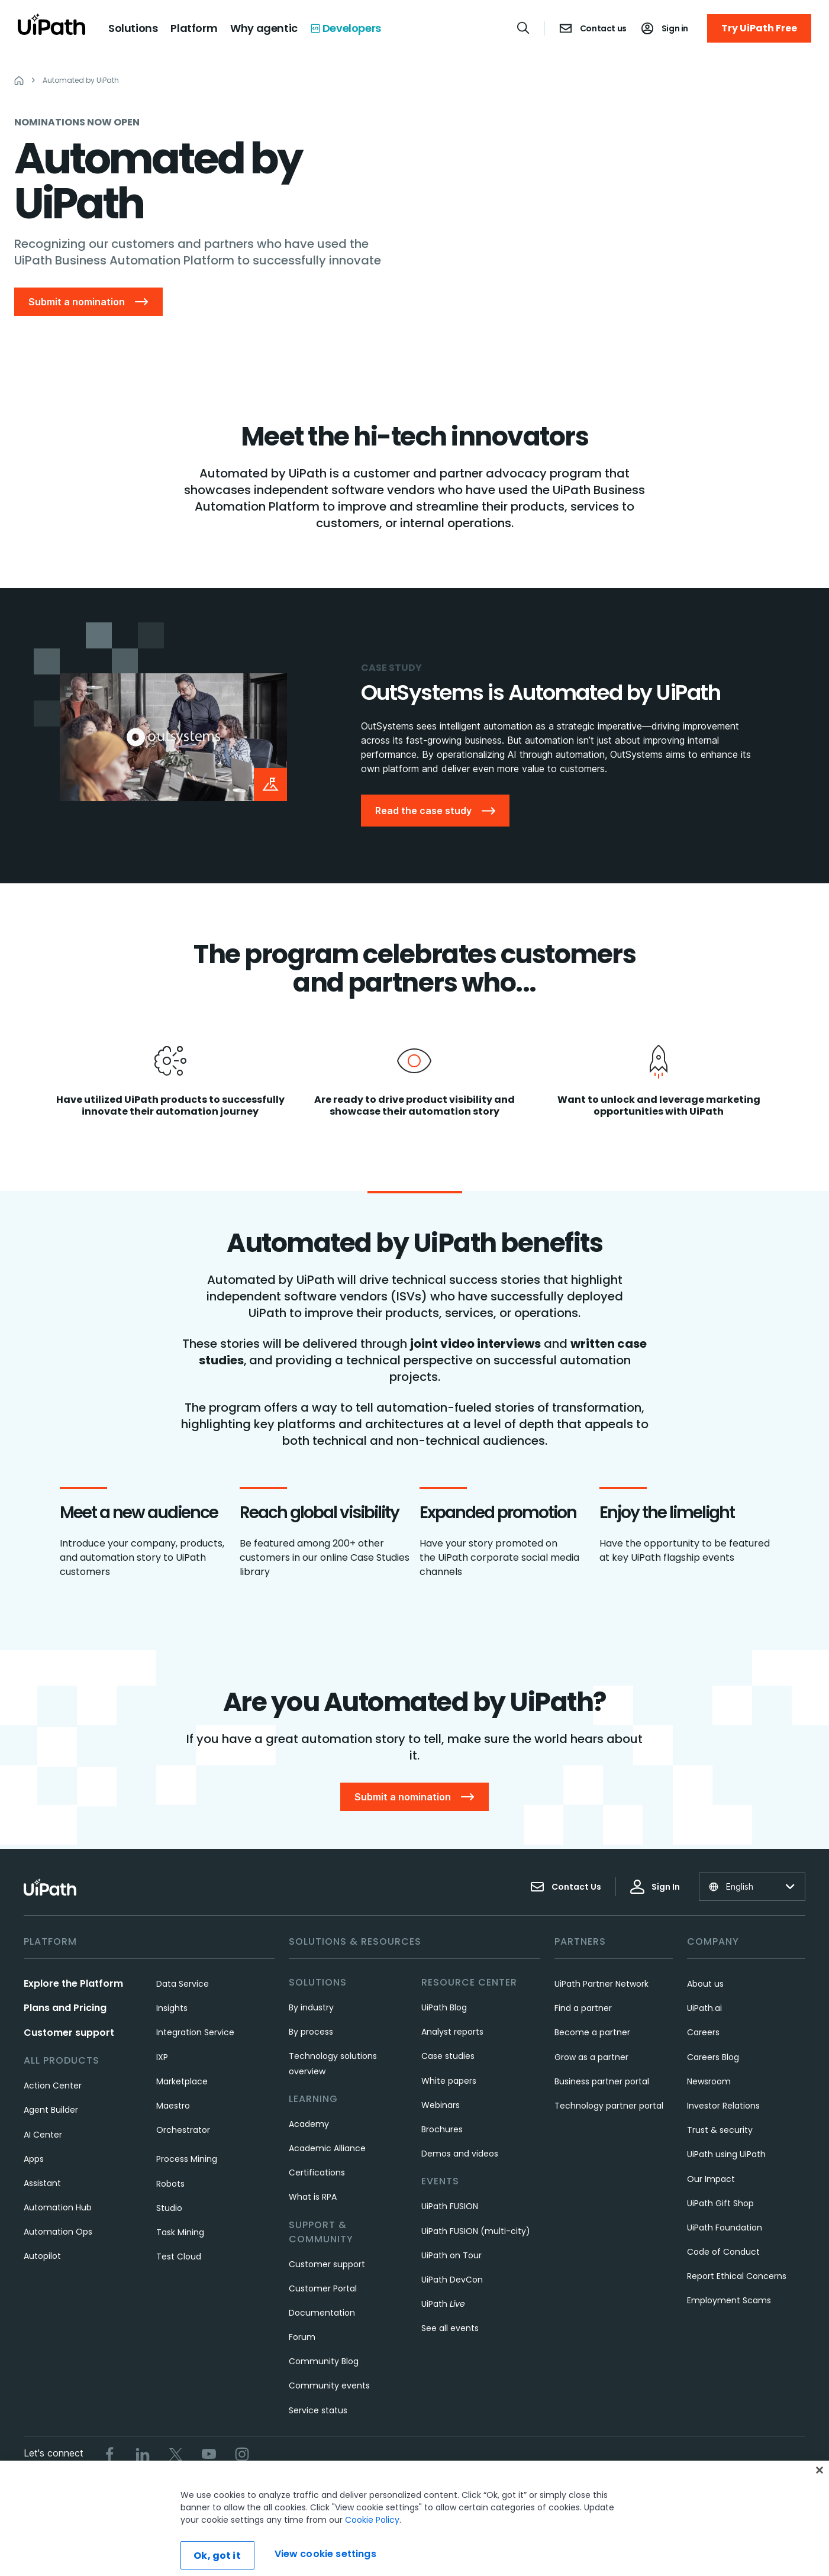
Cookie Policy (372, 2552)
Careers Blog (713, 2057)
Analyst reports (452, 2032)
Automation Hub (58, 2207)
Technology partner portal (608, 2106)
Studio (169, 2208)
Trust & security (720, 2130)
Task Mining (180, 2232)
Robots (170, 2184)
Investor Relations (723, 2106)
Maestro (173, 2106)
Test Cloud (178, 2256)
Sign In (655, 1887)
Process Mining (186, 2159)
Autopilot (42, 2256)
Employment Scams (729, 2300)
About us (705, 1984)
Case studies (448, 2056)
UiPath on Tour (451, 2255)
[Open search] (523, 27)
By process (311, 2032)
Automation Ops (58, 2232)
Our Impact (711, 2179)
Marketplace (182, 2081)
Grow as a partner (591, 2057)
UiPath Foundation (724, 2227)
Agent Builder (51, 2110)
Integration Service (195, 2032)
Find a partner (583, 2008)
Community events (329, 2385)
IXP (162, 2057)
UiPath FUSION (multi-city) (475, 2231)
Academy (309, 2124)
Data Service (182, 1984)
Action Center (53, 2085)
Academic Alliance (327, 2148)
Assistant (42, 2183)
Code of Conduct (723, 2252)
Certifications (317, 2172)
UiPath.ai (704, 2008)
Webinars (440, 2105)
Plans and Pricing (65, 2008)
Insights (172, 2008)
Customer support (69, 2032)
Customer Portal (323, 2288)
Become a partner (592, 2032)
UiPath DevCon (452, 2280)
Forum (302, 2337)
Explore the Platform (73, 1983)
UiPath (443, 2304)
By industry (311, 2007)
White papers (448, 2081)
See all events (450, 2328)
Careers (703, 2032)
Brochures (442, 2129)
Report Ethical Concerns (736, 2276)
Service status (318, 2410)
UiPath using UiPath (726, 2154)
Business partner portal (601, 2081)
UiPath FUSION (449, 2206)
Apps (34, 2159)
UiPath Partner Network (601, 1984)
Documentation (322, 2313)
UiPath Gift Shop (720, 2203)
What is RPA (313, 2197)
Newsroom (709, 2081)
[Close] (819, 2502)
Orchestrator (183, 2130)
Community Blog (324, 2361)
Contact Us (565, 1887)
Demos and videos (459, 2153)
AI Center (43, 2135)
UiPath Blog (444, 2007)
